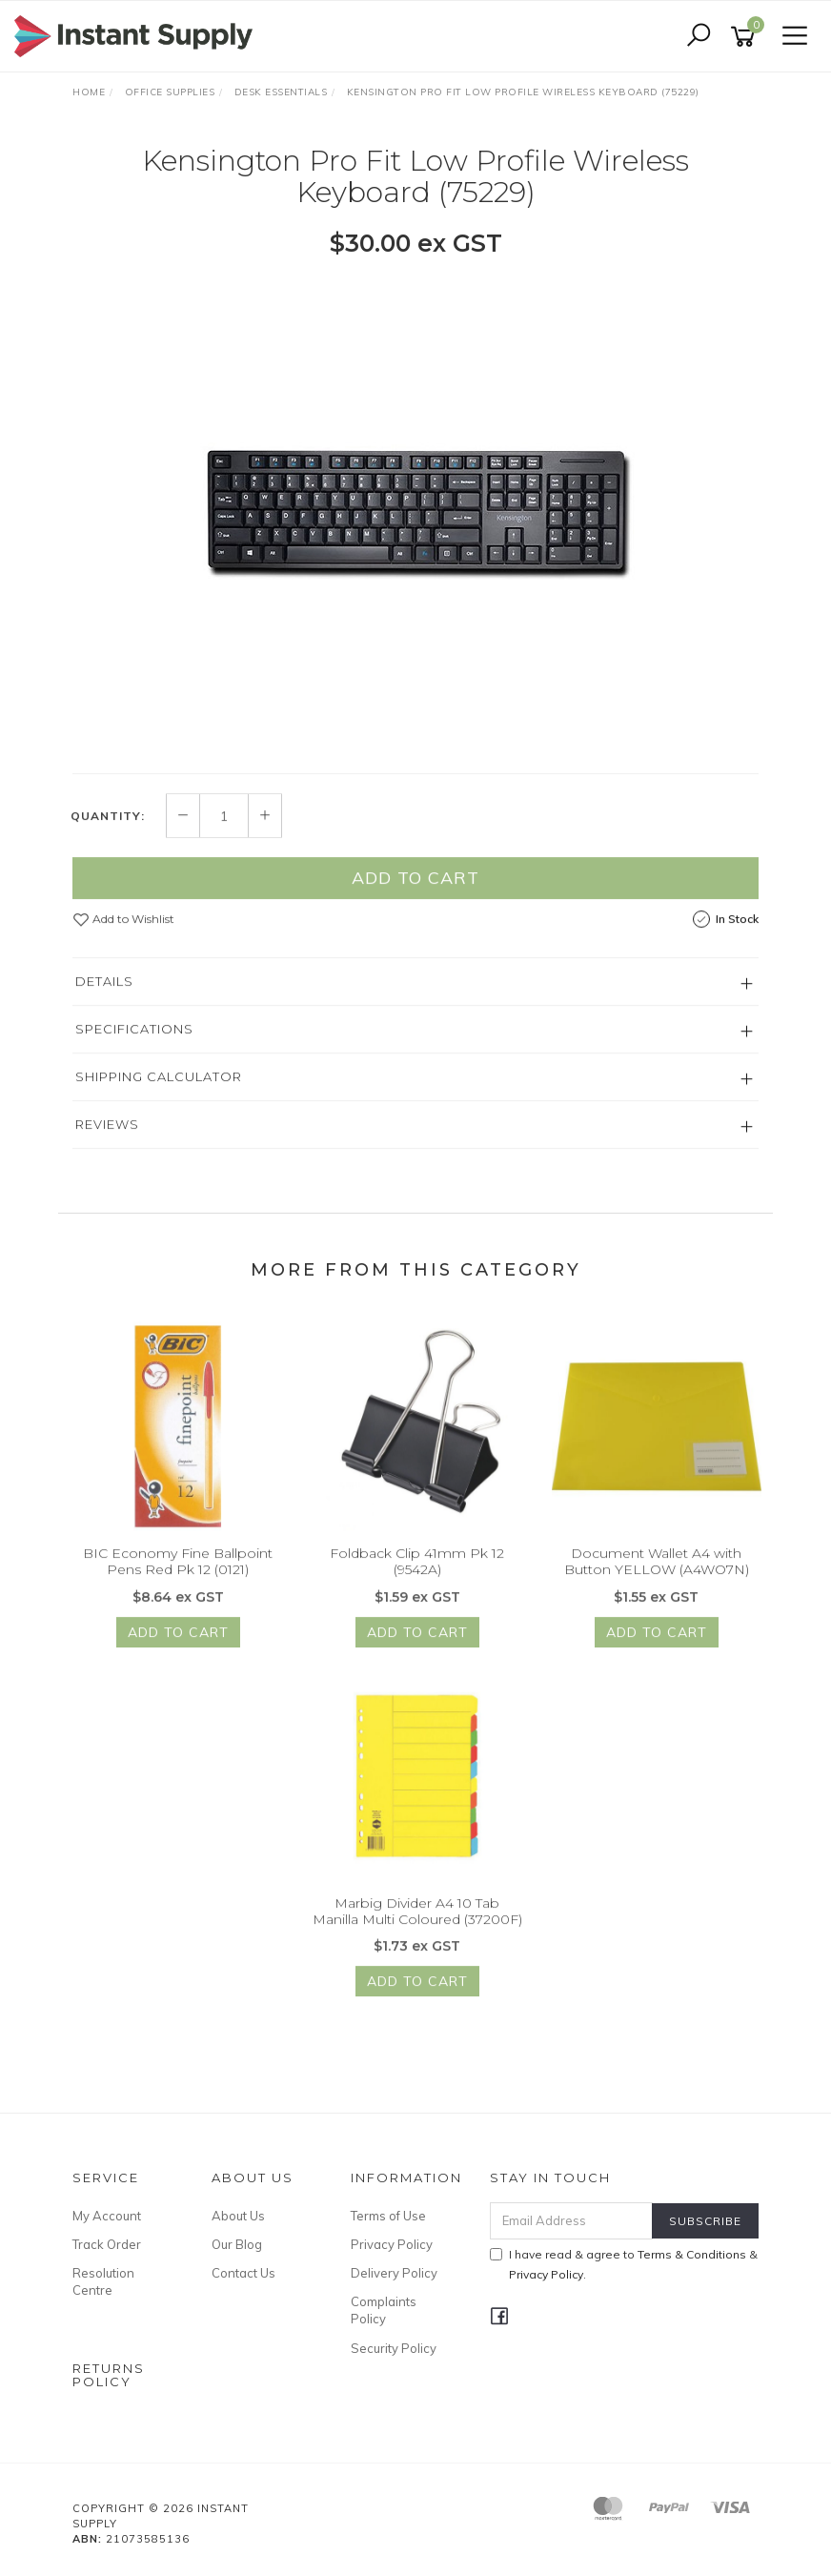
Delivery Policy (394, 2272)
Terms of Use (388, 2215)
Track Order (106, 2244)
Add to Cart (415, 899)
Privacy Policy (392, 2244)
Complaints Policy (383, 2310)
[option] (415, 514)
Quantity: (108, 836)
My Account (106, 2215)
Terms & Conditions (692, 2254)
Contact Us (243, 2272)
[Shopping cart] (746, 36)
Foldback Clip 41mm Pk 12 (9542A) (417, 1582)
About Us (238, 2215)
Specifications (134, 1049)
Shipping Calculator (158, 1097)
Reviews (107, 1145)
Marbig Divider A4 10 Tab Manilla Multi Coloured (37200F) (417, 1931)
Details (104, 1002)
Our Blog (237, 2244)
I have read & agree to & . (624, 2264)
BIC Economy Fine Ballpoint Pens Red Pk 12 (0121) (178, 1582)
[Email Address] (572, 2220)
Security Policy (393, 2348)
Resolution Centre (103, 2281)
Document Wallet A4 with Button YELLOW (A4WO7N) (656, 1582)
